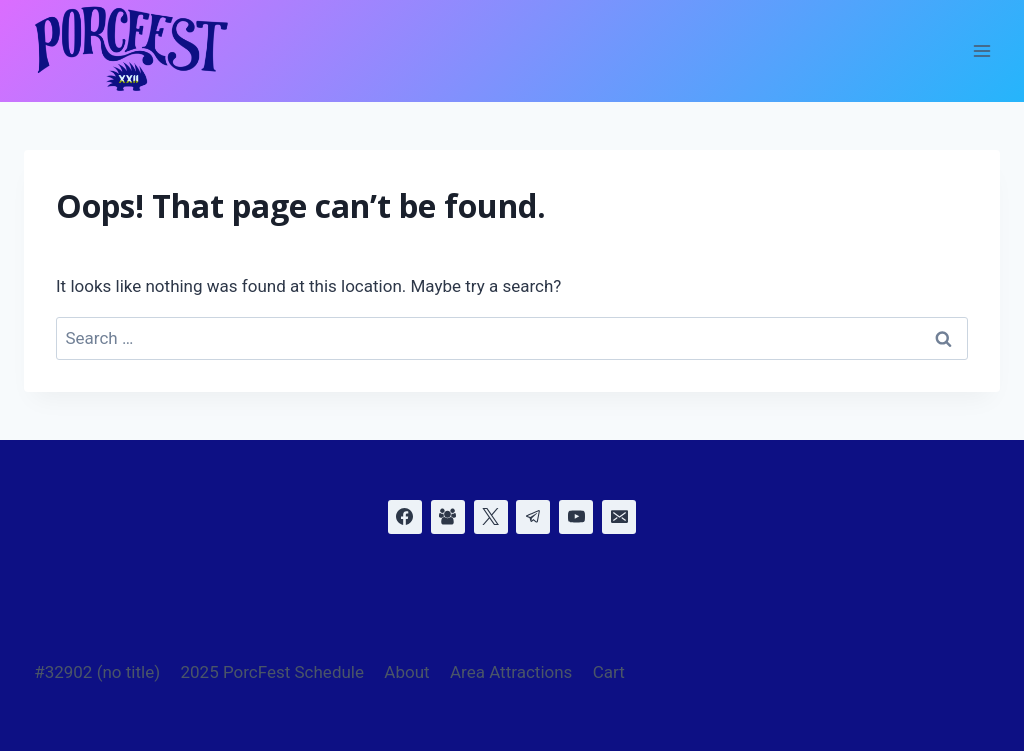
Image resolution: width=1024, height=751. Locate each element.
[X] (491, 517)
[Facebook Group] (448, 517)
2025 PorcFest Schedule (272, 672)
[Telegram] (533, 517)
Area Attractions (511, 672)
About (406, 672)
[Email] (619, 517)
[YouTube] (576, 517)
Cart (609, 672)
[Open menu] (981, 51)
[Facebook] (405, 517)
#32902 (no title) (97, 672)
